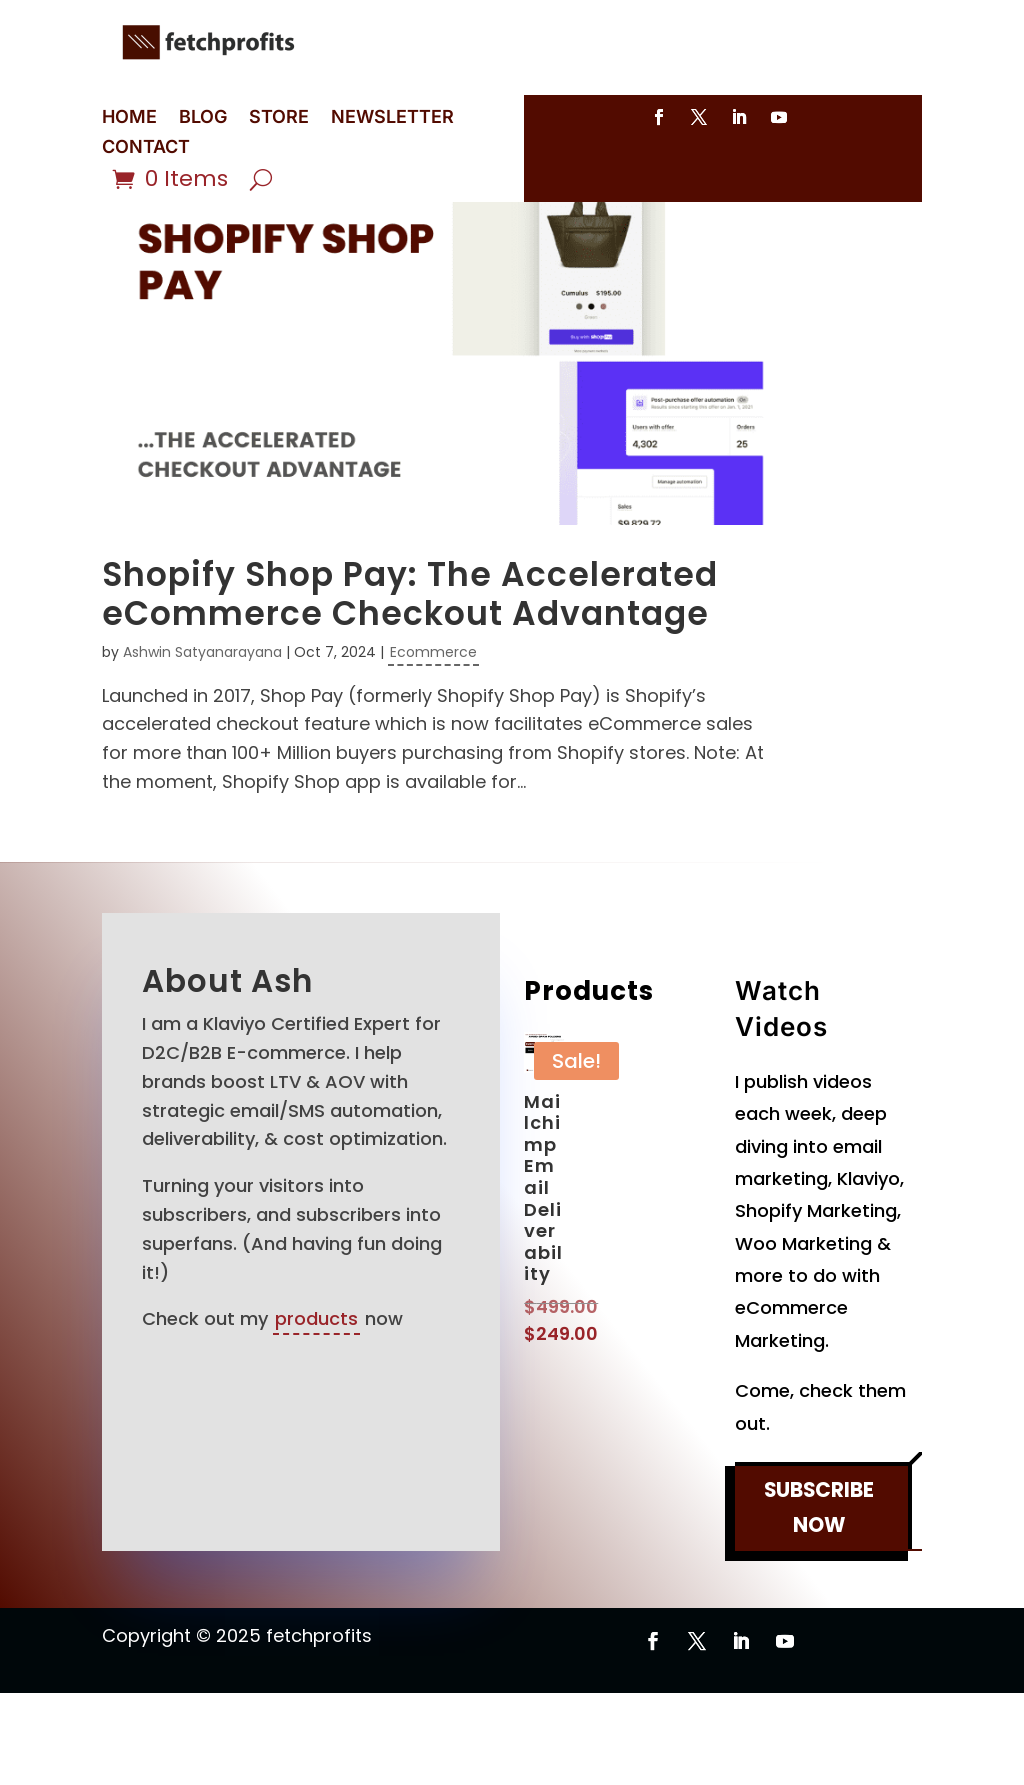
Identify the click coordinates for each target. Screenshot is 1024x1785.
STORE (279, 118)
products (316, 1410)
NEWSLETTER (392, 118)
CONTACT (146, 148)
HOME (129, 118)
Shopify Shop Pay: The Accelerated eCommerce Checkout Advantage (410, 686)
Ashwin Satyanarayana (202, 744)
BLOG (203, 118)
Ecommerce (433, 744)
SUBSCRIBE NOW (819, 1602)
